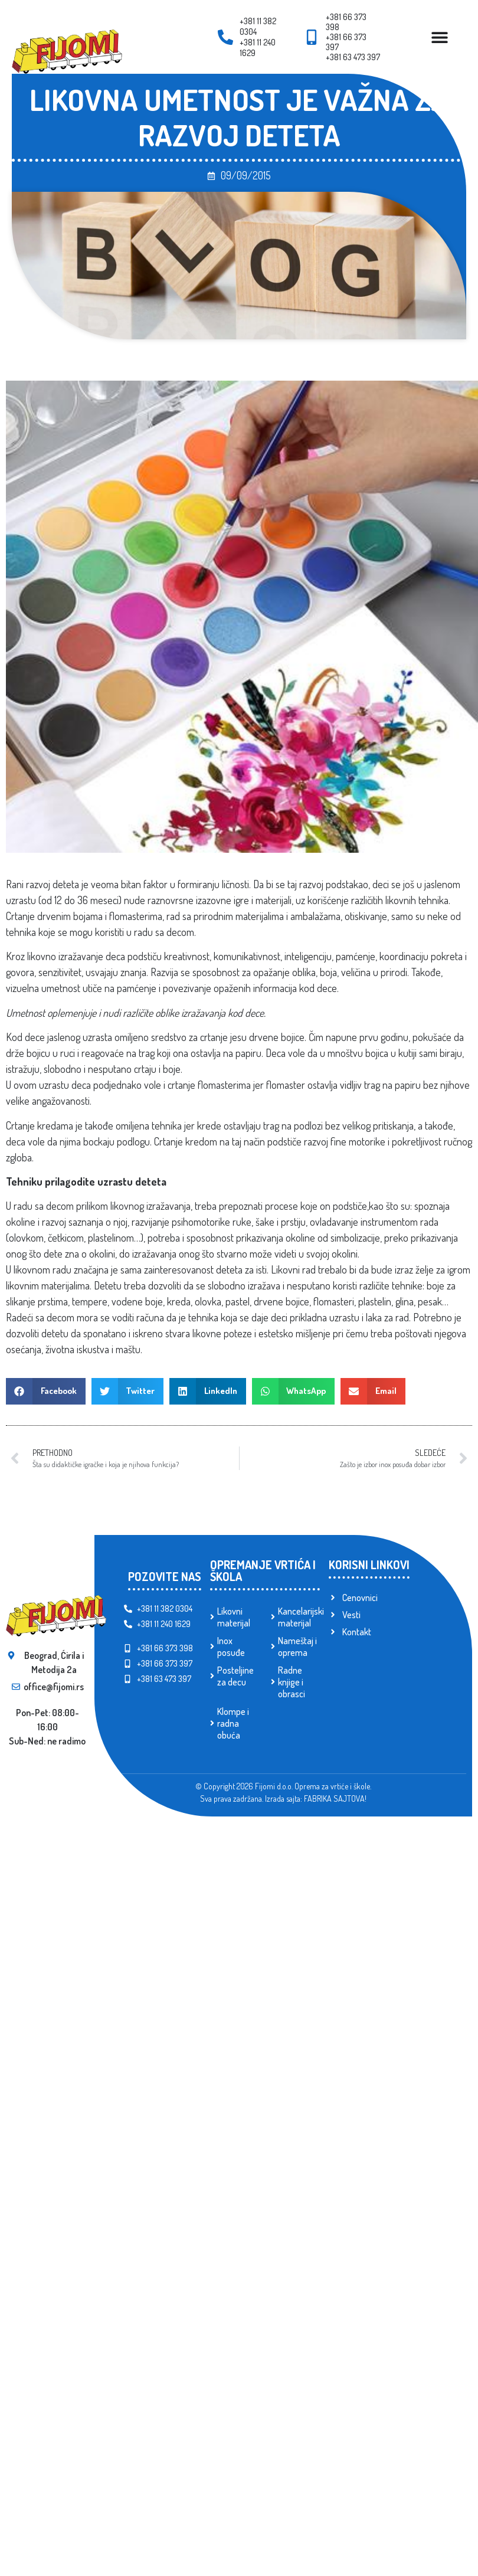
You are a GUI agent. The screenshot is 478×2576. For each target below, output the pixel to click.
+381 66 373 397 (346, 42)
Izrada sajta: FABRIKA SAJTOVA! (315, 1798)
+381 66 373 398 (346, 22)
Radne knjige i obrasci (291, 1682)
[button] (46, 1391)
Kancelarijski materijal (299, 1617)
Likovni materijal (233, 1617)
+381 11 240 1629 (258, 47)
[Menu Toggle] (439, 37)
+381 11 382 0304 (258, 26)
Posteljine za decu (235, 1676)
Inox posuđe (231, 1646)
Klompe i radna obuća (233, 1723)
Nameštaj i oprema (297, 1646)
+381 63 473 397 (353, 57)
